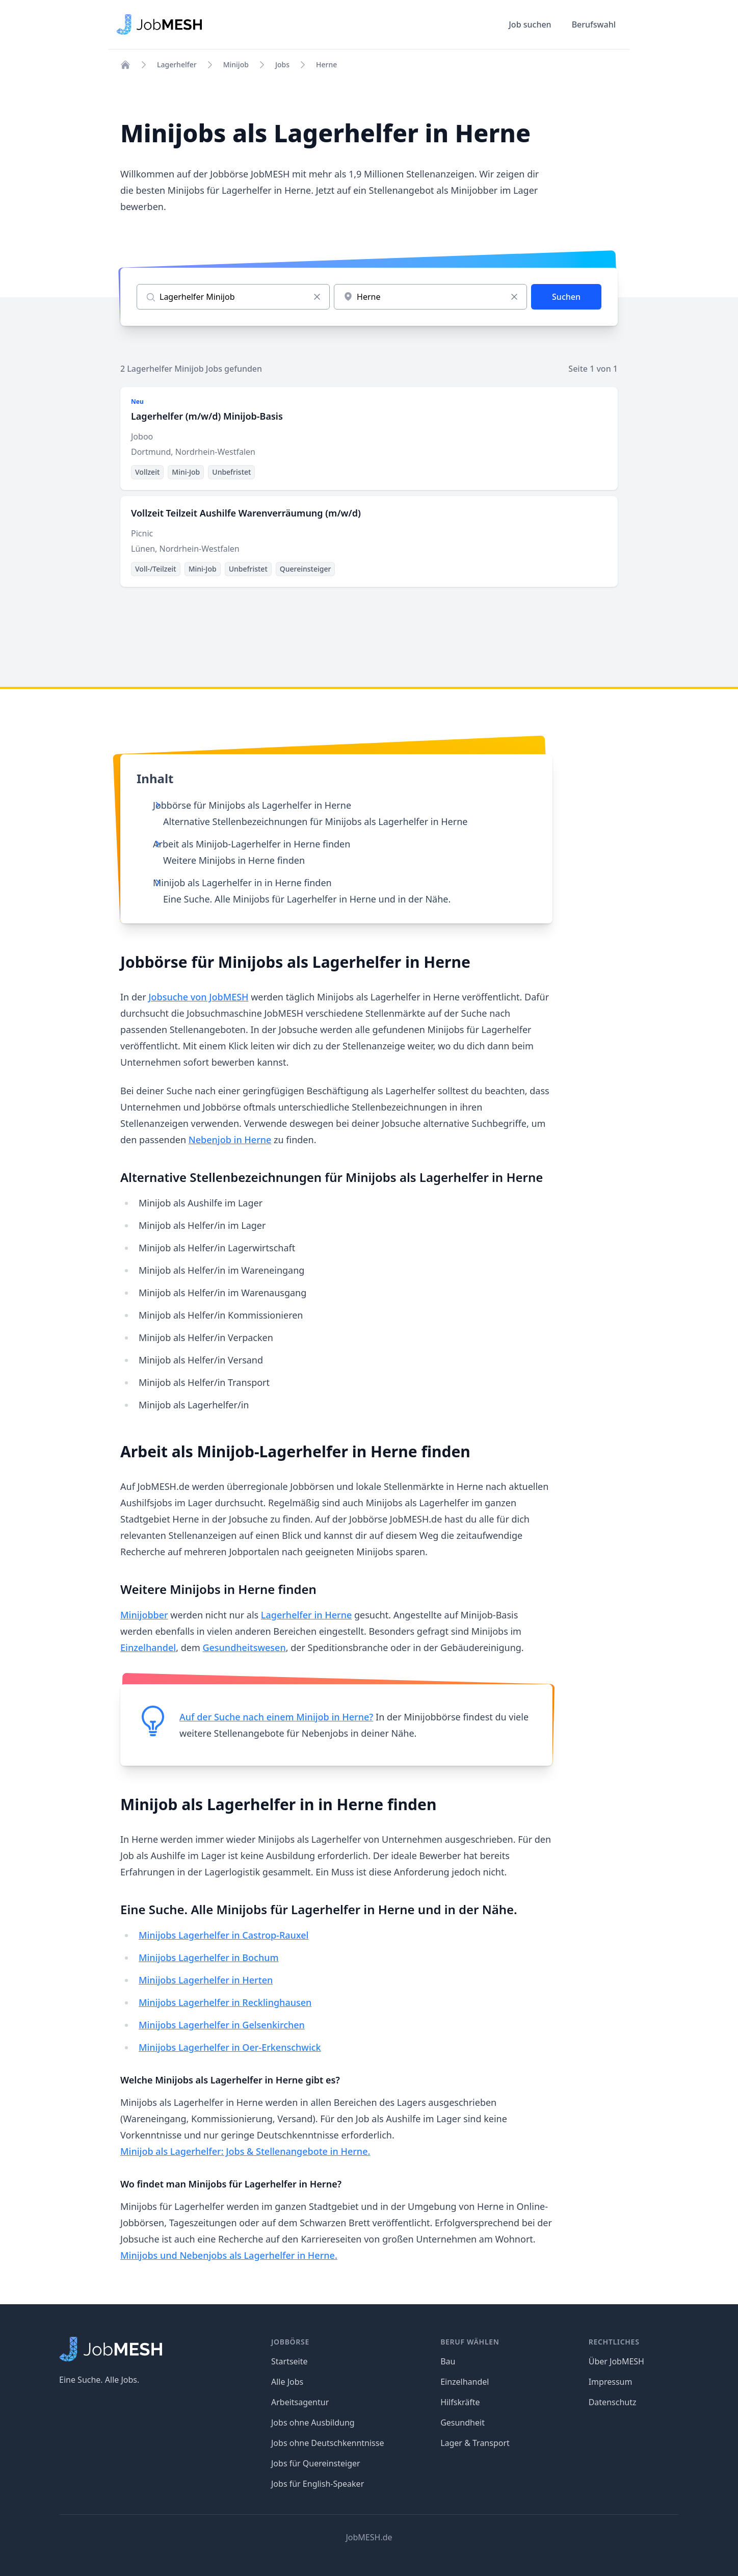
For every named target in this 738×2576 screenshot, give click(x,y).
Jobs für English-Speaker (317, 2483)
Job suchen (530, 24)
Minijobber (144, 1615)
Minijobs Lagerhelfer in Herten (206, 1980)
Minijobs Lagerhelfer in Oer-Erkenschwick (230, 2047)
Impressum (610, 2381)
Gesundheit (462, 2422)
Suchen (566, 296)
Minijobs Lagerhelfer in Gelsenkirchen (222, 2025)
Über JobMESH (616, 2361)
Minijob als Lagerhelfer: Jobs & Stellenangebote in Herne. (245, 2151)
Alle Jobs (287, 2381)
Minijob (236, 64)
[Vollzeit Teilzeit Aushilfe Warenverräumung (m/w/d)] (369, 541)
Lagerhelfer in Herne (306, 1615)
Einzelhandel (148, 1647)
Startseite (289, 2361)
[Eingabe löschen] (317, 296)
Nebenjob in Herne (230, 1140)
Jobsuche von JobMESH (198, 997)
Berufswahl (594, 24)
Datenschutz (613, 2402)
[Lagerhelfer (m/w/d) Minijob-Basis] (369, 438)
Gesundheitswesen (243, 1647)
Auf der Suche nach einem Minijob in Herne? (276, 1717)
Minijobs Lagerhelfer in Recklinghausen (225, 2002)
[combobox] (430, 297)
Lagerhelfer (177, 64)
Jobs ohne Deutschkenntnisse (327, 2443)
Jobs (282, 64)
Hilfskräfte (460, 2402)
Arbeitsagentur (300, 2402)
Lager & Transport (475, 2443)
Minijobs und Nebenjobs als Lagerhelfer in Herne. (228, 2255)
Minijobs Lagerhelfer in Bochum (209, 1957)
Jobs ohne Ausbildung (313, 2422)
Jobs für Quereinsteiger (315, 2463)
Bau (447, 2361)
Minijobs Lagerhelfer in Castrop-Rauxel (223, 1935)
